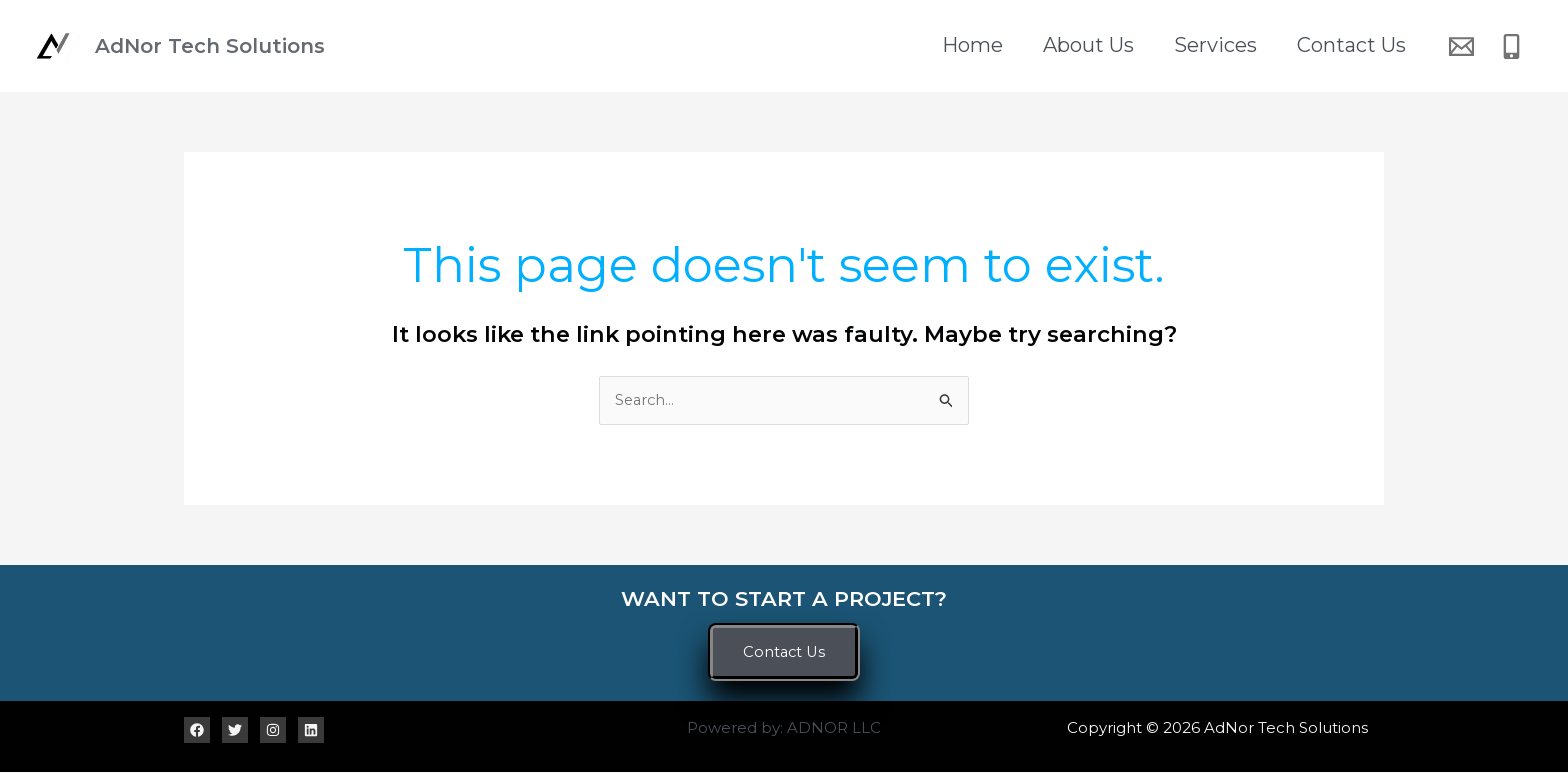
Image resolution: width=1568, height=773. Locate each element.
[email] (1464, 46)
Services (1230, 46)
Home (1007, 46)
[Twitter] (235, 730)
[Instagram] (273, 730)
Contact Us (1356, 46)
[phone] (1514, 46)
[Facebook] (197, 730)
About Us (1113, 46)
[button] (784, 652)
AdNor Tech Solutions (210, 46)
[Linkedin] (311, 730)
